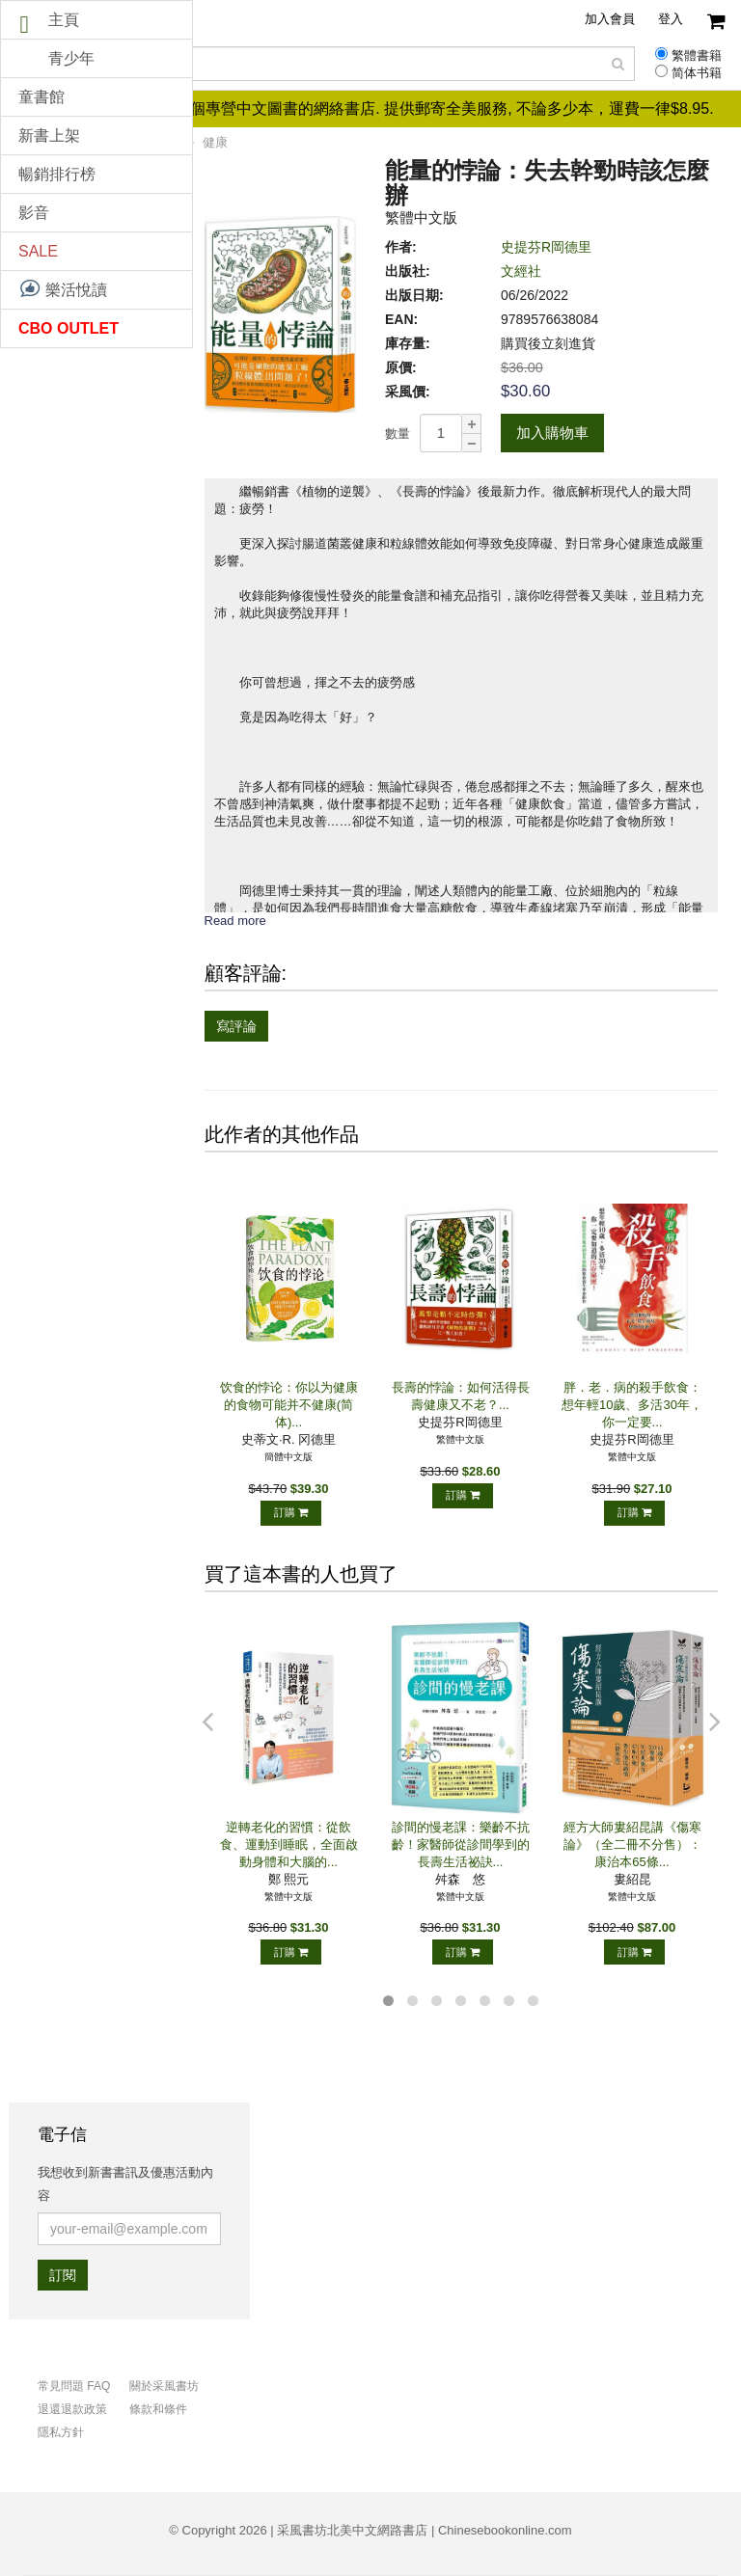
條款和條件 (158, 2409)
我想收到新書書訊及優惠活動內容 (125, 2184)
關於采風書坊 (164, 2386)
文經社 (521, 271)
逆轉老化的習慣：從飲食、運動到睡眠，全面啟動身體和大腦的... (289, 1844)
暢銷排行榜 (57, 174)
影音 (33, 212)
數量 (397, 433)
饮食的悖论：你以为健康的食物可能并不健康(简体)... (289, 1404)
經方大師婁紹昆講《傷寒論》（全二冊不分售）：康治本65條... (632, 1844)
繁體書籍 (697, 56)
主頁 (63, 20)
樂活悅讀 (62, 288)
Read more (235, 920)
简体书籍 (697, 73)
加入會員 (610, 19)
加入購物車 (552, 432)
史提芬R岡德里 (546, 247)
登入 (670, 19)
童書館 (41, 97)
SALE (38, 251)
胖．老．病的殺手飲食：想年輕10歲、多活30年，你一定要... (632, 1404)
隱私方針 (61, 2432)
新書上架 (49, 135)
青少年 (71, 58)
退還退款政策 (72, 2409)
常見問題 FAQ (74, 2386)
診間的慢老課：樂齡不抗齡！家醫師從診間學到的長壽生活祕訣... (461, 1844)
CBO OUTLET (68, 328)
